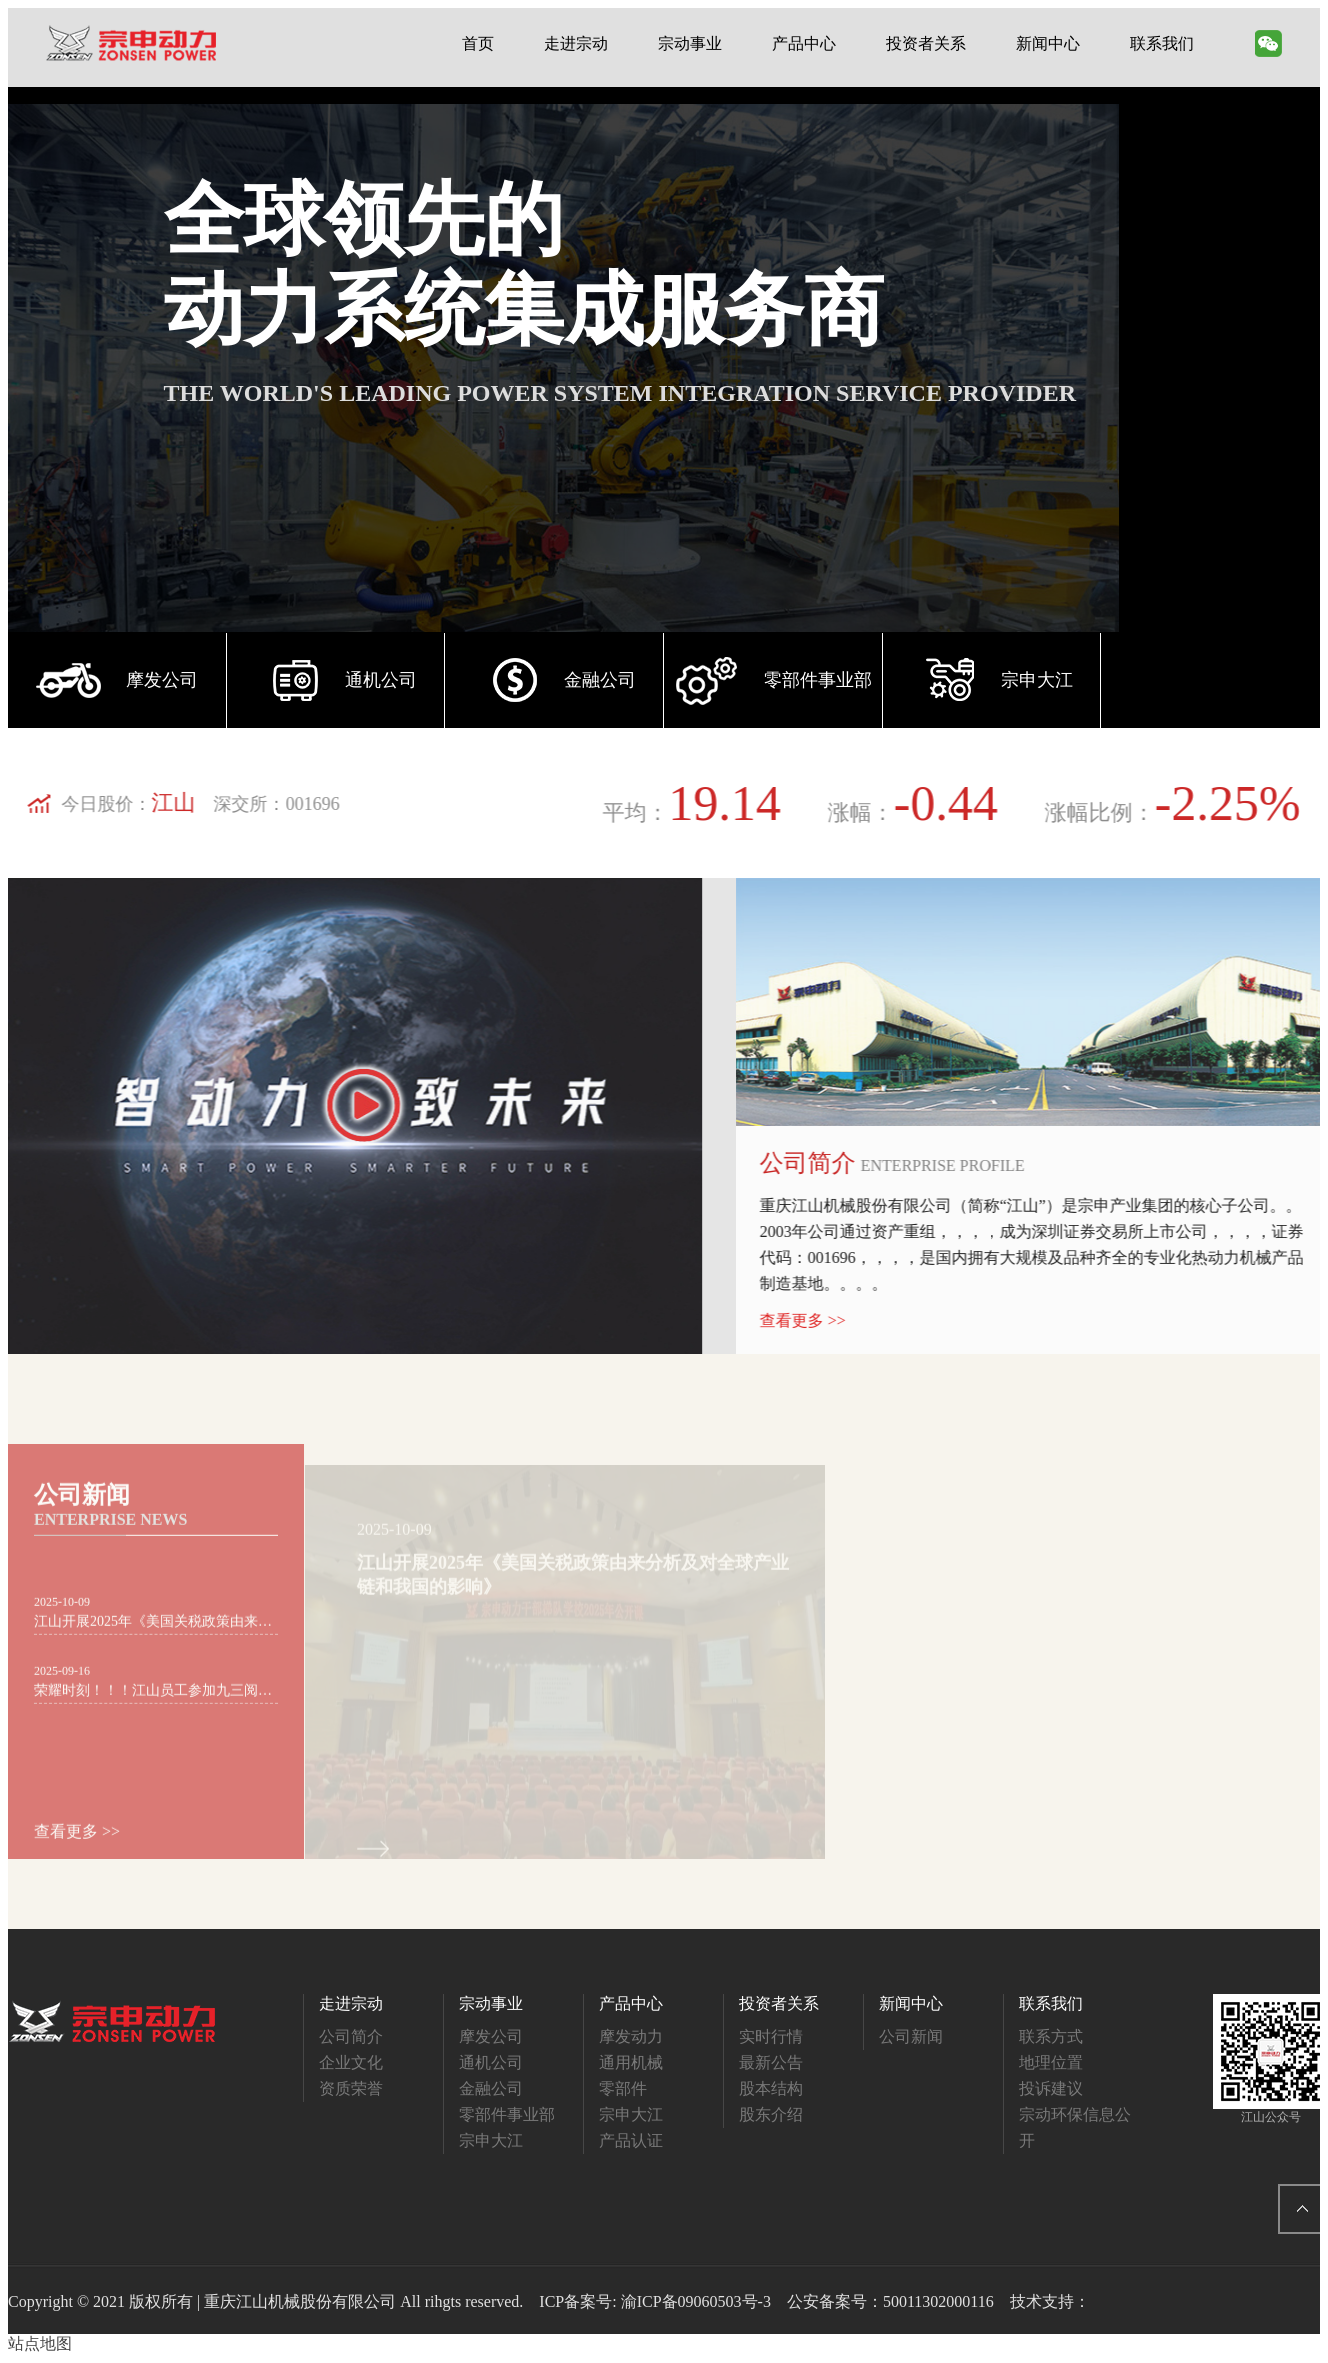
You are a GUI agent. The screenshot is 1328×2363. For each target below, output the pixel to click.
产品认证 (631, 2140)
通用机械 (631, 2062)
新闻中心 (1048, 43)
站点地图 (40, 2343)
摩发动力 (631, 2036)
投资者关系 (926, 43)
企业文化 (351, 2062)
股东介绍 (771, 2114)
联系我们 (1162, 43)
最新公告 (771, 2062)
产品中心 (804, 43)
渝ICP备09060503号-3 (696, 2301)
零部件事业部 (507, 2114)
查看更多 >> (826, 1320)
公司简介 (351, 2036)
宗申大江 (491, 2140)
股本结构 (771, 2088)
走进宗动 (576, 43)
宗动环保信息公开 (1075, 2127)
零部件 (623, 2088)
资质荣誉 (351, 2088)
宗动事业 (690, 43)
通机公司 (491, 2062)
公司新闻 (911, 2036)
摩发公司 (491, 2036)
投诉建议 (1051, 2088)
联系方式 (1051, 2036)
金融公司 (491, 2088)
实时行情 (771, 2036)
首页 (478, 43)
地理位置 (1051, 2062)
